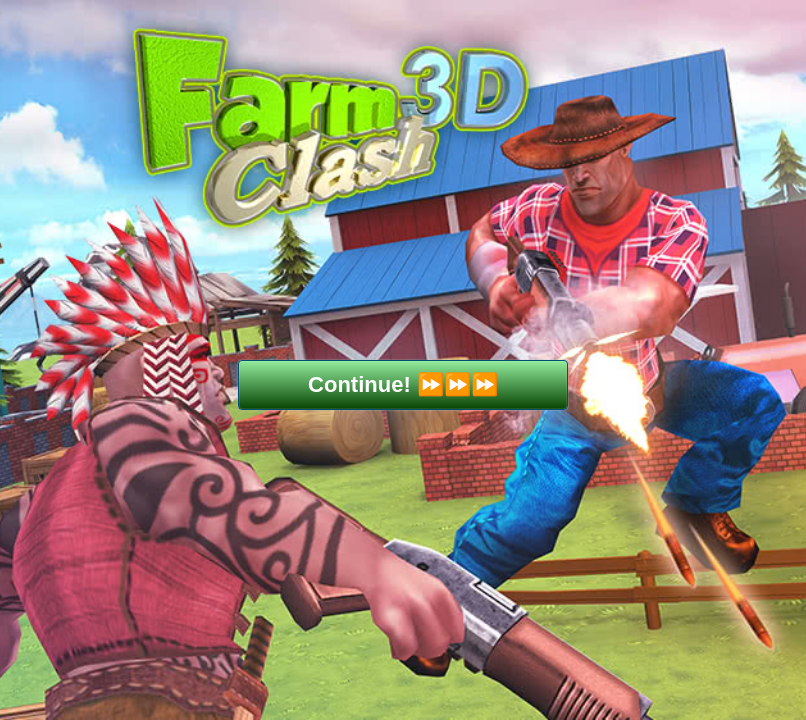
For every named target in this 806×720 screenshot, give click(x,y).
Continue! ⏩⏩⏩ (403, 384)
